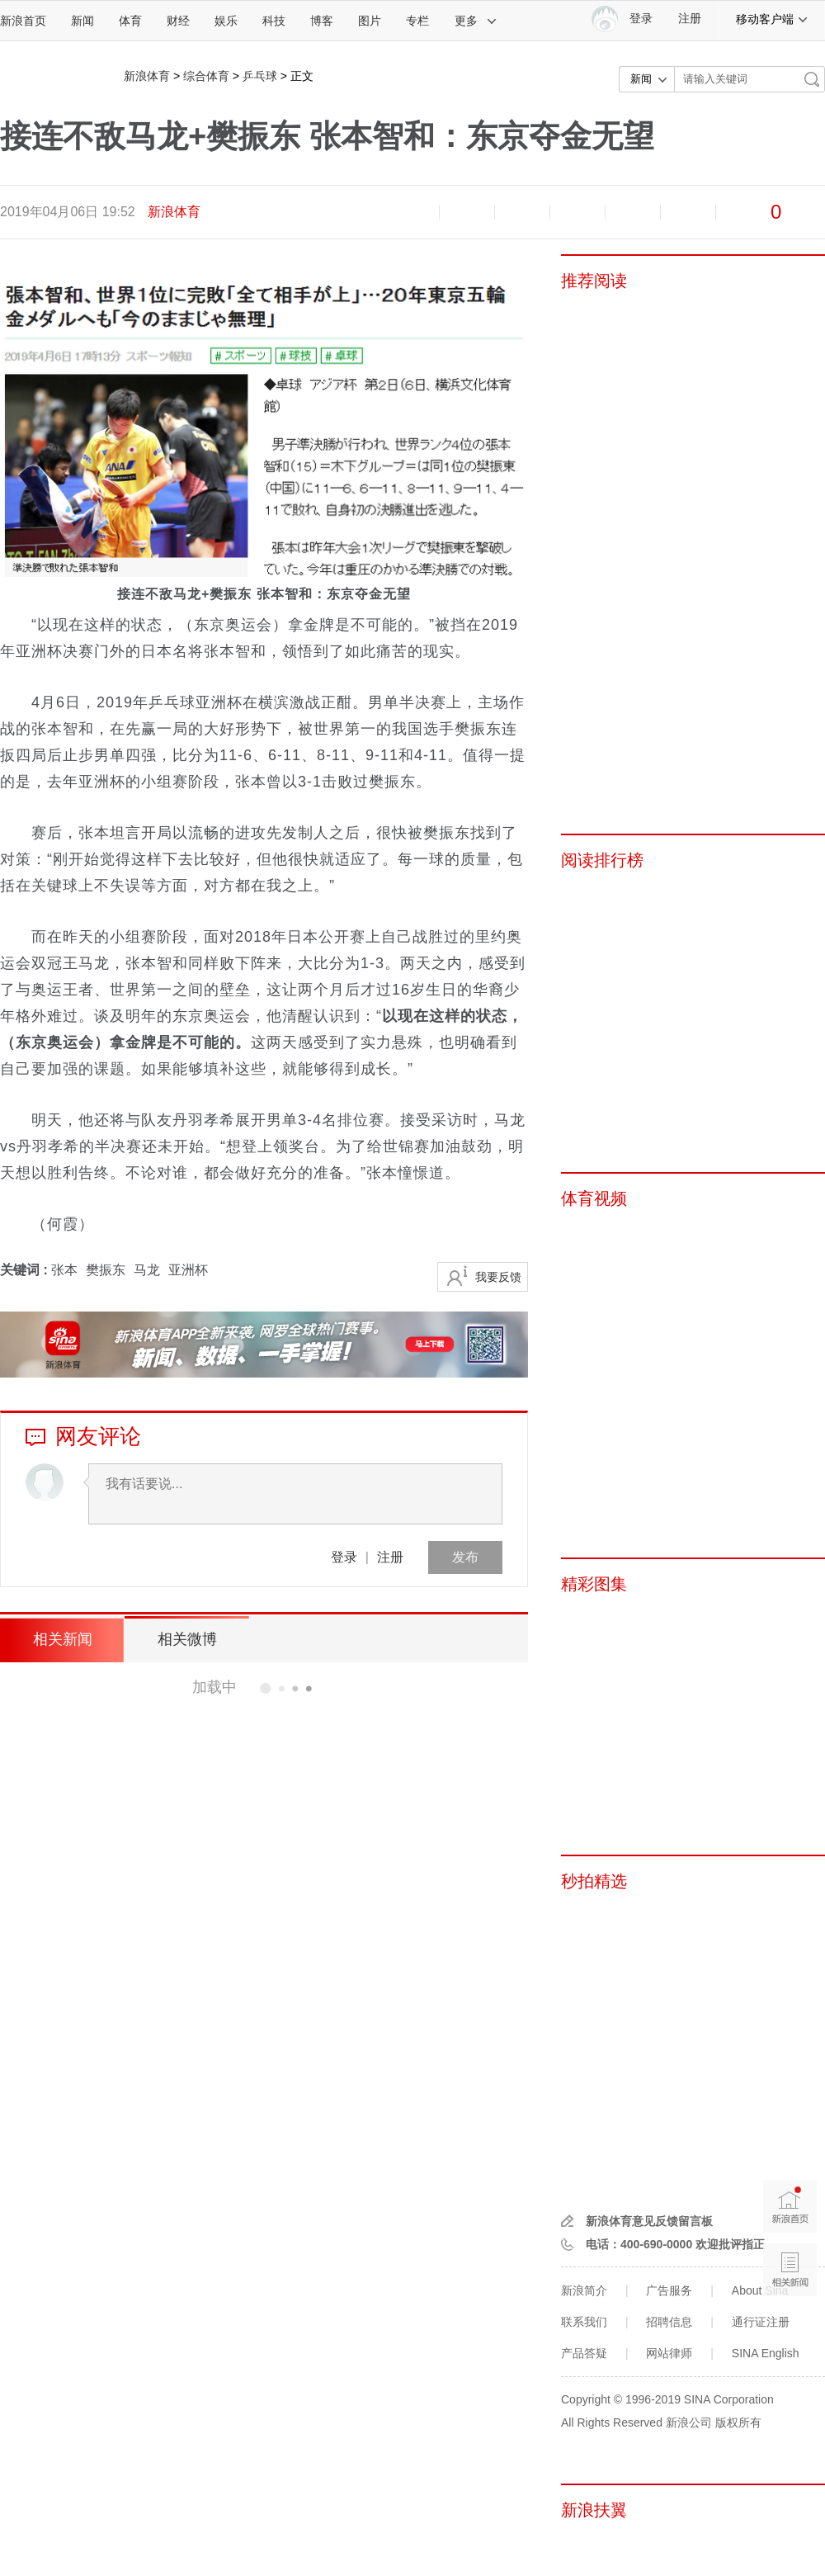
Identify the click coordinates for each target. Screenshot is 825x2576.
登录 (344, 1557)
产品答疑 (584, 2353)
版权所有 (738, 2422)
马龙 (147, 1270)
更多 (476, 20)
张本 (64, 1270)
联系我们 (584, 2321)
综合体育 (206, 76)
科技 (273, 20)
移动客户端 (772, 19)
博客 (321, 20)
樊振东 (105, 1270)
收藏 (522, 212)
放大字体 (467, 212)
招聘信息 (669, 2321)
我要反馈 (498, 1276)
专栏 (417, 20)
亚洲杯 (188, 1270)
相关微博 (185, 1639)
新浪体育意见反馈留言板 (649, 2221)
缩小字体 (411, 212)
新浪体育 (147, 76)
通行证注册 (761, 2321)
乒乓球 (260, 76)
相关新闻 (62, 1639)
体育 (130, 20)
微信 (633, 212)
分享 (688, 212)
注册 (689, 18)
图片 (369, 20)
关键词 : (25, 1270)
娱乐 (226, 20)
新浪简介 (584, 2290)
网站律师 (669, 2353)
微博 (577, 212)
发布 (465, 1557)
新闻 (82, 20)
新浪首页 (23, 20)
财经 (178, 20)
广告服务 (669, 2290)
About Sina (760, 2290)
